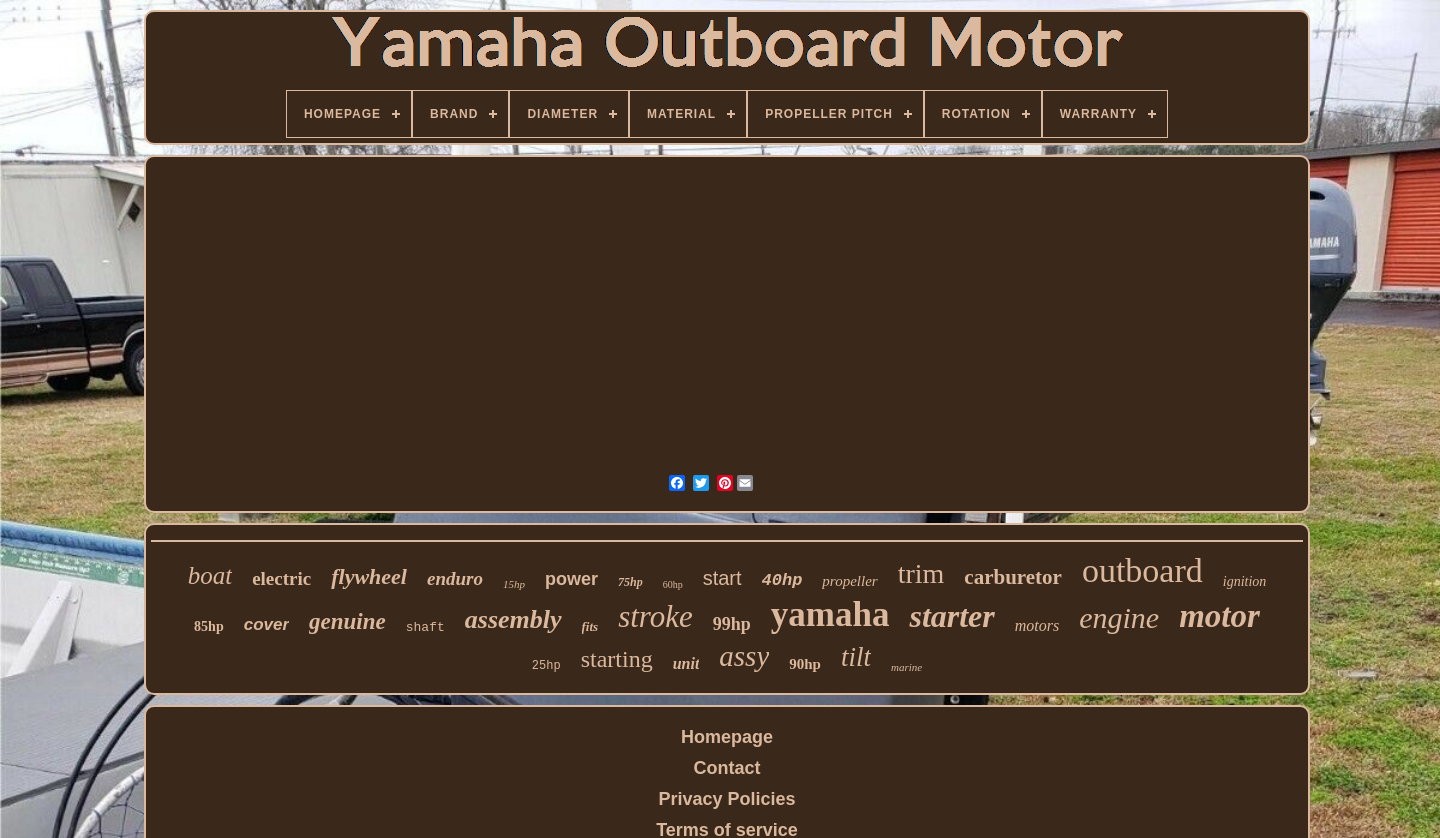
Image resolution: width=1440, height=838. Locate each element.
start (722, 578)
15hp (514, 584)
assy (744, 656)
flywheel (369, 576)
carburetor (1013, 577)
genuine (347, 621)
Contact (727, 768)
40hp (782, 580)
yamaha (830, 614)
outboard (1142, 570)
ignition (1245, 581)
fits (590, 626)
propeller (849, 581)
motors (1037, 625)
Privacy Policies (726, 799)
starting (617, 659)
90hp (805, 664)
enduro (455, 578)
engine (1119, 617)
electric (281, 578)
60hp (673, 584)
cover (266, 624)
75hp (630, 582)
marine (906, 667)
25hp (546, 666)
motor (1219, 616)
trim (921, 573)
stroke (655, 616)
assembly (513, 619)
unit (686, 663)
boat (210, 575)
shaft (425, 627)
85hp (209, 626)
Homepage (727, 737)
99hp (732, 624)
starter (951, 616)
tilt (856, 657)
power (571, 579)
